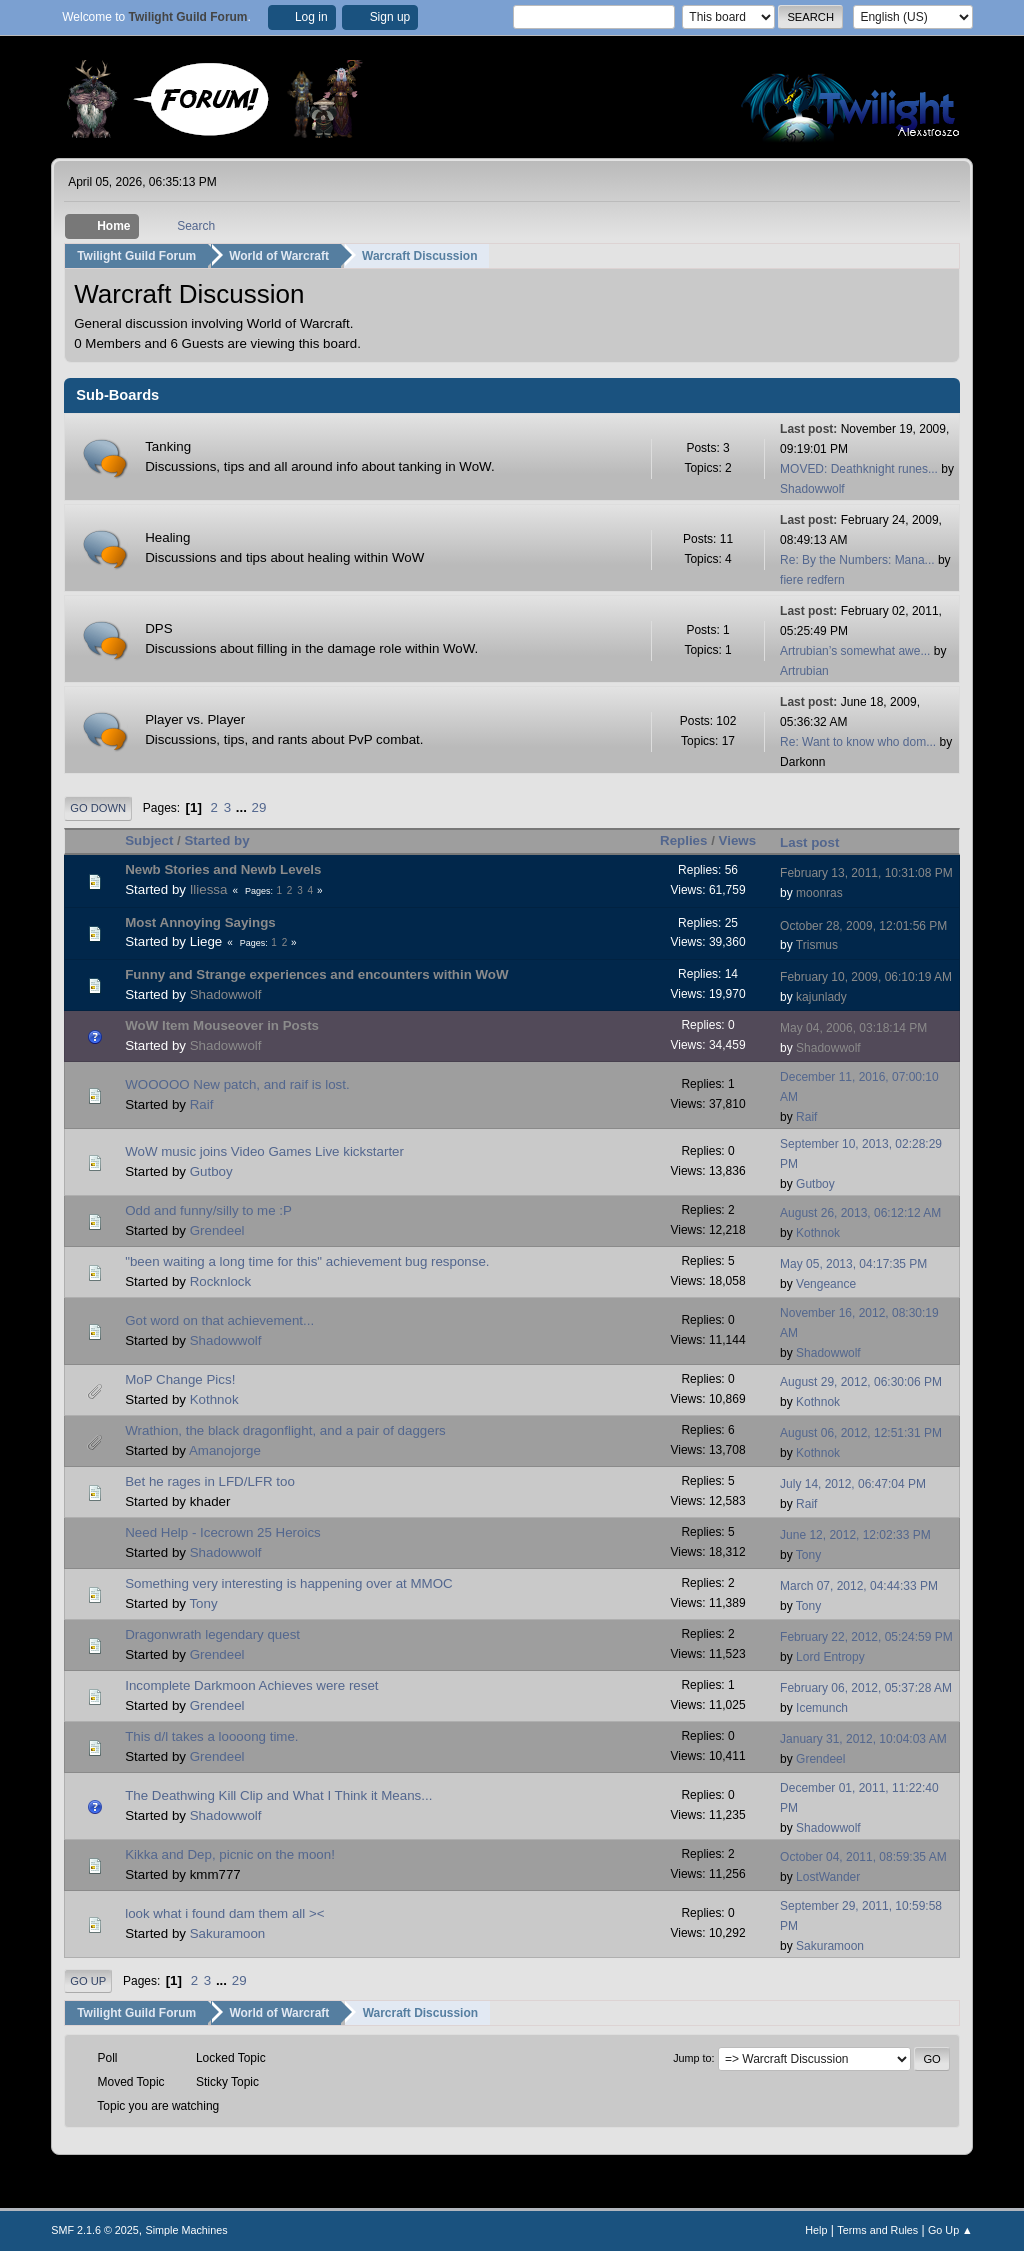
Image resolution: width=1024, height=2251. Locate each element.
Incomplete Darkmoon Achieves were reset (251, 1685)
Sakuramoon (228, 1933)
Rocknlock (220, 1281)
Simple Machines (187, 2230)
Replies (683, 840)
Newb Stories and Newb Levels (223, 868)
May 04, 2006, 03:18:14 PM (853, 1028)
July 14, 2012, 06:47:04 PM (853, 1484)
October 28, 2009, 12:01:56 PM (863, 925)
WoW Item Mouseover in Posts (222, 1025)
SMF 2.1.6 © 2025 (95, 2230)
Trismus (817, 945)
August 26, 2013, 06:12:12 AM (860, 1213)
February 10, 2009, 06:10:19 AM (866, 977)
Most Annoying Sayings (200, 921)
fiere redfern (812, 580)
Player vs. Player (195, 719)
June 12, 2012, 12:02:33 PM (855, 1535)
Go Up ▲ (950, 2230)
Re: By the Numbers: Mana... (857, 560)
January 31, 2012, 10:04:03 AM (863, 1739)
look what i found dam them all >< (224, 1913)
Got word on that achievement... (219, 1320)
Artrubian (804, 671)
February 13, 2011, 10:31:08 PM (866, 872)
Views (738, 840)
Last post (818, 841)
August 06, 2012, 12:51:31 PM (861, 1433)
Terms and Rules (877, 2230)
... (243, 807)
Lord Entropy (830, 1657)
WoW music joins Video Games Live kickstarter (264, 1151)
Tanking (168, 446)
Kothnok (818, 1233)
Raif (202, 1104)
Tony (808, 1555)
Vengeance (826, 1284)
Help (816, 2230)
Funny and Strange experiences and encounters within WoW (316, 974)
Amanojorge (225, 1450)
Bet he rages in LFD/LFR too (210, 1481)
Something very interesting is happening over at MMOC (288, 1583)
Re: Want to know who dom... (858, 742)
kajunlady (821, 997)
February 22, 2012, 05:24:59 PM (866, 1637)
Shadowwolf (812, 489)
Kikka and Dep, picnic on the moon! (230, 1854)
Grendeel (217, 1230)
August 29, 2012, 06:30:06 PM (861, 1382)
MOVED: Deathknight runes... (859, 469)
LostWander (828, 1877)
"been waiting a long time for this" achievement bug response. (307, 1261)
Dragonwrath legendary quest (212, 1634)
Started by (216, 840)
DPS (158, 628)
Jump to (692, 2058)
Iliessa (209, 888)
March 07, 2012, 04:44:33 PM (859, 1586)
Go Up (88, 1981)
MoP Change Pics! (180, 1379)
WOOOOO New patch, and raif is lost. (237, 1084)
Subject (149, 840)
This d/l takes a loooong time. (211, 1736)
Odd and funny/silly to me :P (208, 1210)
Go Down (98, 808)
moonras (819, 892)
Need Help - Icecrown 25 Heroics (223, 1532)
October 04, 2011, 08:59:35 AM (863, 1857)
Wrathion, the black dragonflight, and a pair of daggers (285, 1430)
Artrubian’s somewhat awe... (855, 651)
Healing (167, 537)
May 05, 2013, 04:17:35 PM (853, 1264)
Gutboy (211, 1171)
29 (259, 807)
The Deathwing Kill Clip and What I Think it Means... (278, 1795)
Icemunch (822, 1708)
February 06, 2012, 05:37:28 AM (866, 1688)
